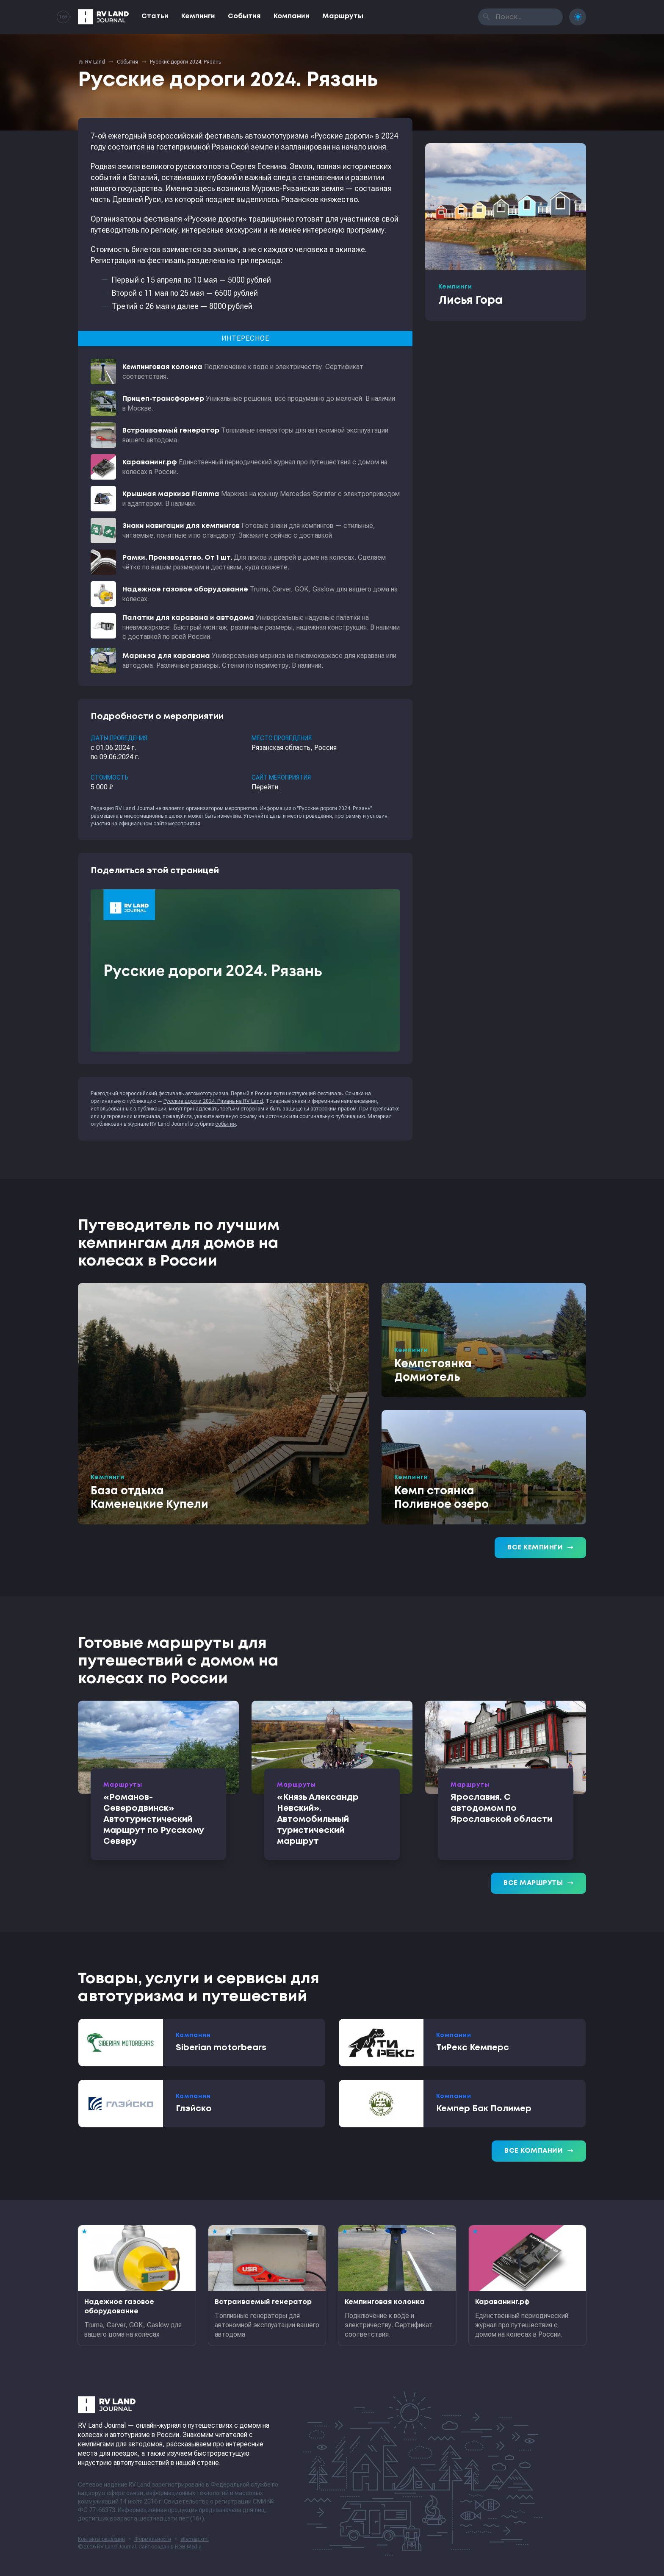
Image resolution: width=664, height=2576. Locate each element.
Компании (292, 16)
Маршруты (342, 16)
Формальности (152, 2539)
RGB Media (188, 2547)
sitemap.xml (194, 2539)
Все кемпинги (540, 1547)
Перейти (265, 787)
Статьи (155, 16)
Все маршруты (538, 1883)
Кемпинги (198, 16)
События (244, 16)
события (225, 1124)
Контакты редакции (101, 2539)
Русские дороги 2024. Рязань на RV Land (213, 1101)
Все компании (538, 2151)
